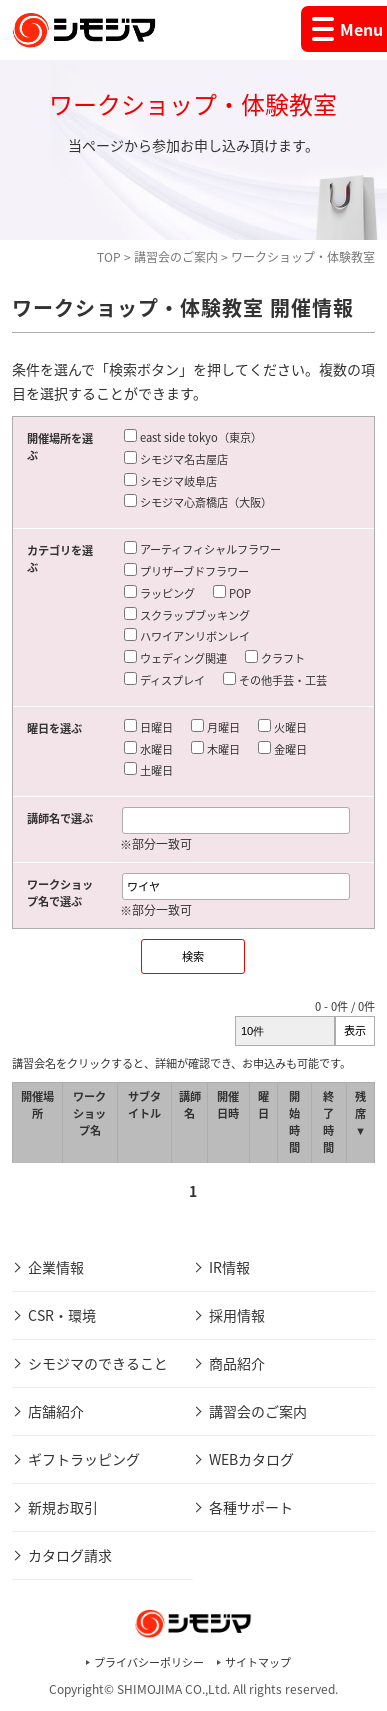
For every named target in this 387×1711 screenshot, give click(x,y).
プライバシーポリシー (149, 1662)
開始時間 (294, 1121)
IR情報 (229, 1267)
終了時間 (328, 1121)
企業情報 (56, 1267)
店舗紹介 (56, 1411)
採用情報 (237, 1315)
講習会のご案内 (176, 257)
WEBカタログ (251, 1459)
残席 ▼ (360, 1113)
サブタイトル (144, 1105)
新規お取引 (63, 1507)
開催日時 (228, 1105)
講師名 (190, 1105)
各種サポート (251, 1507)
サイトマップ (258, 1662)
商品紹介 (237, 1363)
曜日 (263, 1105)
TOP (109, 257)
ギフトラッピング (84, 1459)
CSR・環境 (62, 1315)
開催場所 (37, 1105)
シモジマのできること (98, 1363)
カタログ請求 (70, 1555)
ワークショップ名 (89, 1113)
